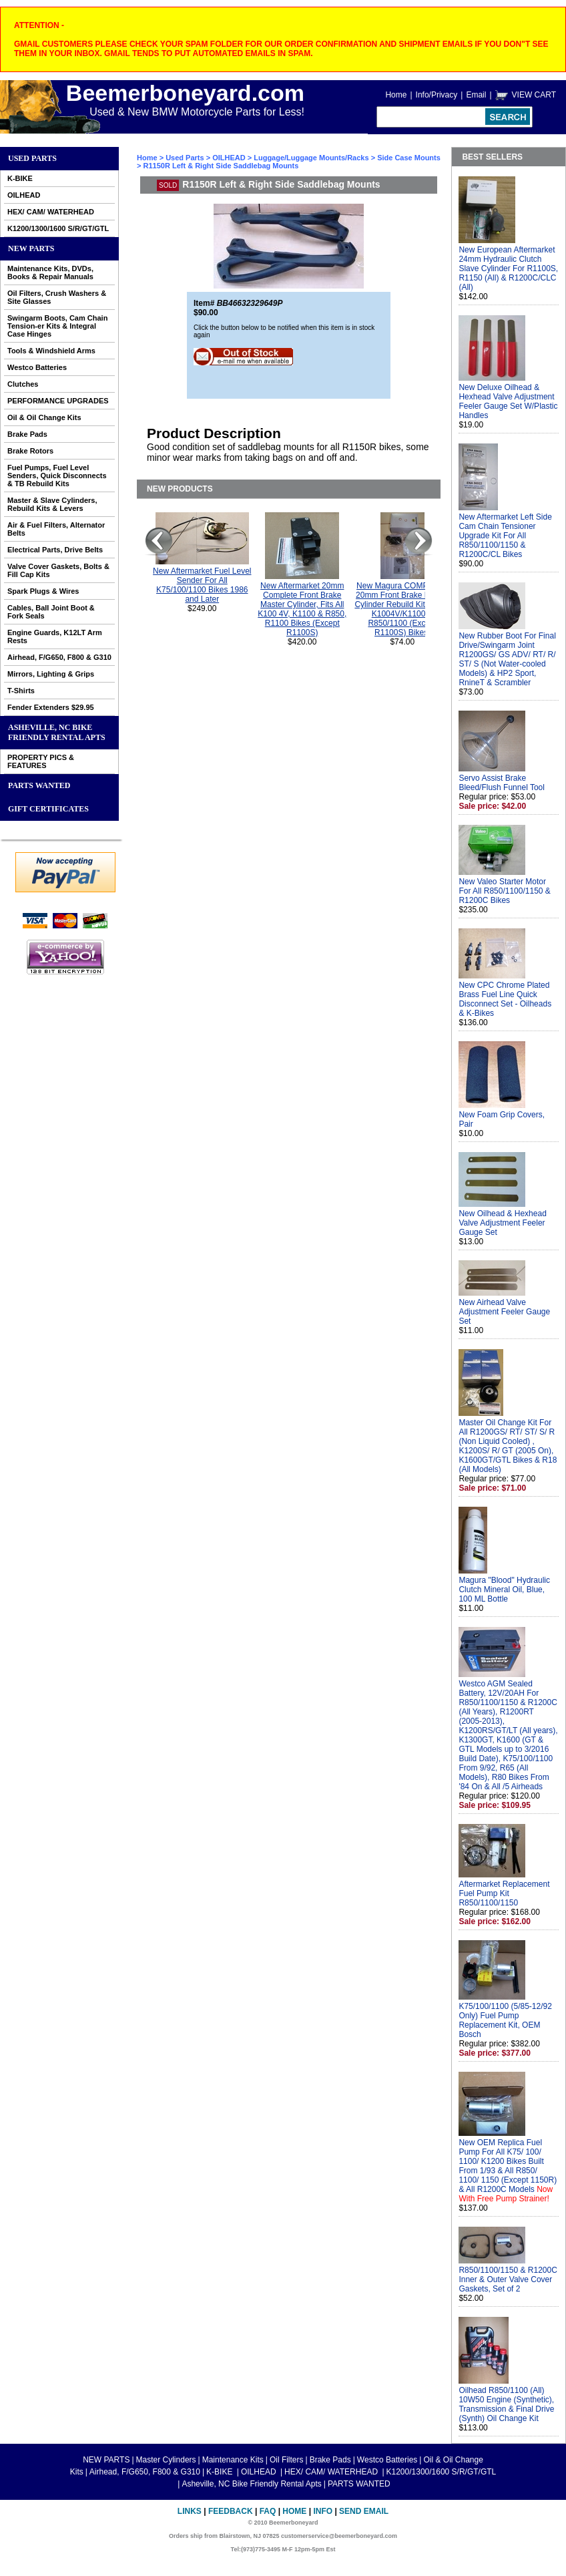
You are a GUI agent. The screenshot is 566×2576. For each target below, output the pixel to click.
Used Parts (32, 158)
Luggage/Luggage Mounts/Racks (311, 158)
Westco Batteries (37, 367)
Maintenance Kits (233, 2459)
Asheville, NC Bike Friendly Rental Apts (56, 732)
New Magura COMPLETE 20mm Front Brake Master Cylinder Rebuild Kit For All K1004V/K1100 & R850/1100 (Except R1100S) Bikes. (402, 609)
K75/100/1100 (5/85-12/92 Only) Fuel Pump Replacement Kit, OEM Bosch (505, 2020)
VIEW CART (534, 95)
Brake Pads (27, 434)
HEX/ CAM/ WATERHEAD (50, 212)
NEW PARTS (31, 248)
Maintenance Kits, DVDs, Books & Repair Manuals (50, 272)
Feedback (230, 2511)
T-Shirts (21, 691)
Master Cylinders (166, 2459)
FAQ (268, 2511)
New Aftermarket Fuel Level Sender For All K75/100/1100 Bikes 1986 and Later (202, 585)
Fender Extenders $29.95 (50, 707)
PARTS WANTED (39, 785)
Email (476, 95)
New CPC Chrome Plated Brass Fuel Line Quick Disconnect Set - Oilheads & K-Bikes (505, 999)
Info (322, 2511)
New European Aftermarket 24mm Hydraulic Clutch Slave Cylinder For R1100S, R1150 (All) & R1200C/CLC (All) (508, 268)
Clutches (22, 384)
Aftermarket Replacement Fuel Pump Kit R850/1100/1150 (504, 1893)
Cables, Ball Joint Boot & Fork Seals (51, 612)
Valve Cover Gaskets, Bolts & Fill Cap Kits (58, 570)
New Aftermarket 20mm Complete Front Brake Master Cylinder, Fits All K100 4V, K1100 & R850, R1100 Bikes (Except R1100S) (302, 609)
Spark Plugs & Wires (43, 591)
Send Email (363, 2511)
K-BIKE (20, 178)
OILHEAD (24, 195)
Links (190, 2511)
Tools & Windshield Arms (51, 351)
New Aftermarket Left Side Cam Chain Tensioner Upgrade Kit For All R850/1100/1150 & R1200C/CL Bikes (505, 535)
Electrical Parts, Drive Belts (55, 550)
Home (395, 95)
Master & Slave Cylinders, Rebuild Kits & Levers (52, 504)
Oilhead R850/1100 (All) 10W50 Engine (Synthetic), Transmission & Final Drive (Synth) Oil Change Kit (506, 2404)
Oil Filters (287, 2459)
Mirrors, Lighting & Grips (50, 674)
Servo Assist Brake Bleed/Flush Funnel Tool (502, 782)
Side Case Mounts (409, 158)
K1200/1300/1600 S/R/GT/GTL (58, 228)
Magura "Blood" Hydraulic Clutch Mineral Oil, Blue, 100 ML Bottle (504, 1590)
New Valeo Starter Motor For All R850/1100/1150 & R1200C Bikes (504, 891)
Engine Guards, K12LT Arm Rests (54, 636)
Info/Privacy (437, 95)
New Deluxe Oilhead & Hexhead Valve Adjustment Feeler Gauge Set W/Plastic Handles (508, 401)
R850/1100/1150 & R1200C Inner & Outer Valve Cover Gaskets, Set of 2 (508, 2279)
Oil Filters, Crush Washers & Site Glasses (56, 297)
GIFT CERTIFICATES (48, 808)
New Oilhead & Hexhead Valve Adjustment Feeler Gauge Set (502, 1223)
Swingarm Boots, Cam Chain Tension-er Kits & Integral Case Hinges (57, 326)
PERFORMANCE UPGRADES (58, 401)
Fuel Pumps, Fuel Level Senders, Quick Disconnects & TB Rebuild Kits (57, 476)
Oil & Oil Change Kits (44, 417)
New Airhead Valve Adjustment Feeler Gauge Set (504, 1312)
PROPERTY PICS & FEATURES (40, 761)
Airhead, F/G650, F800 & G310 (59, 657)
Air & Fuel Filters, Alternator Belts (56, 529)
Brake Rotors (30, 451)
